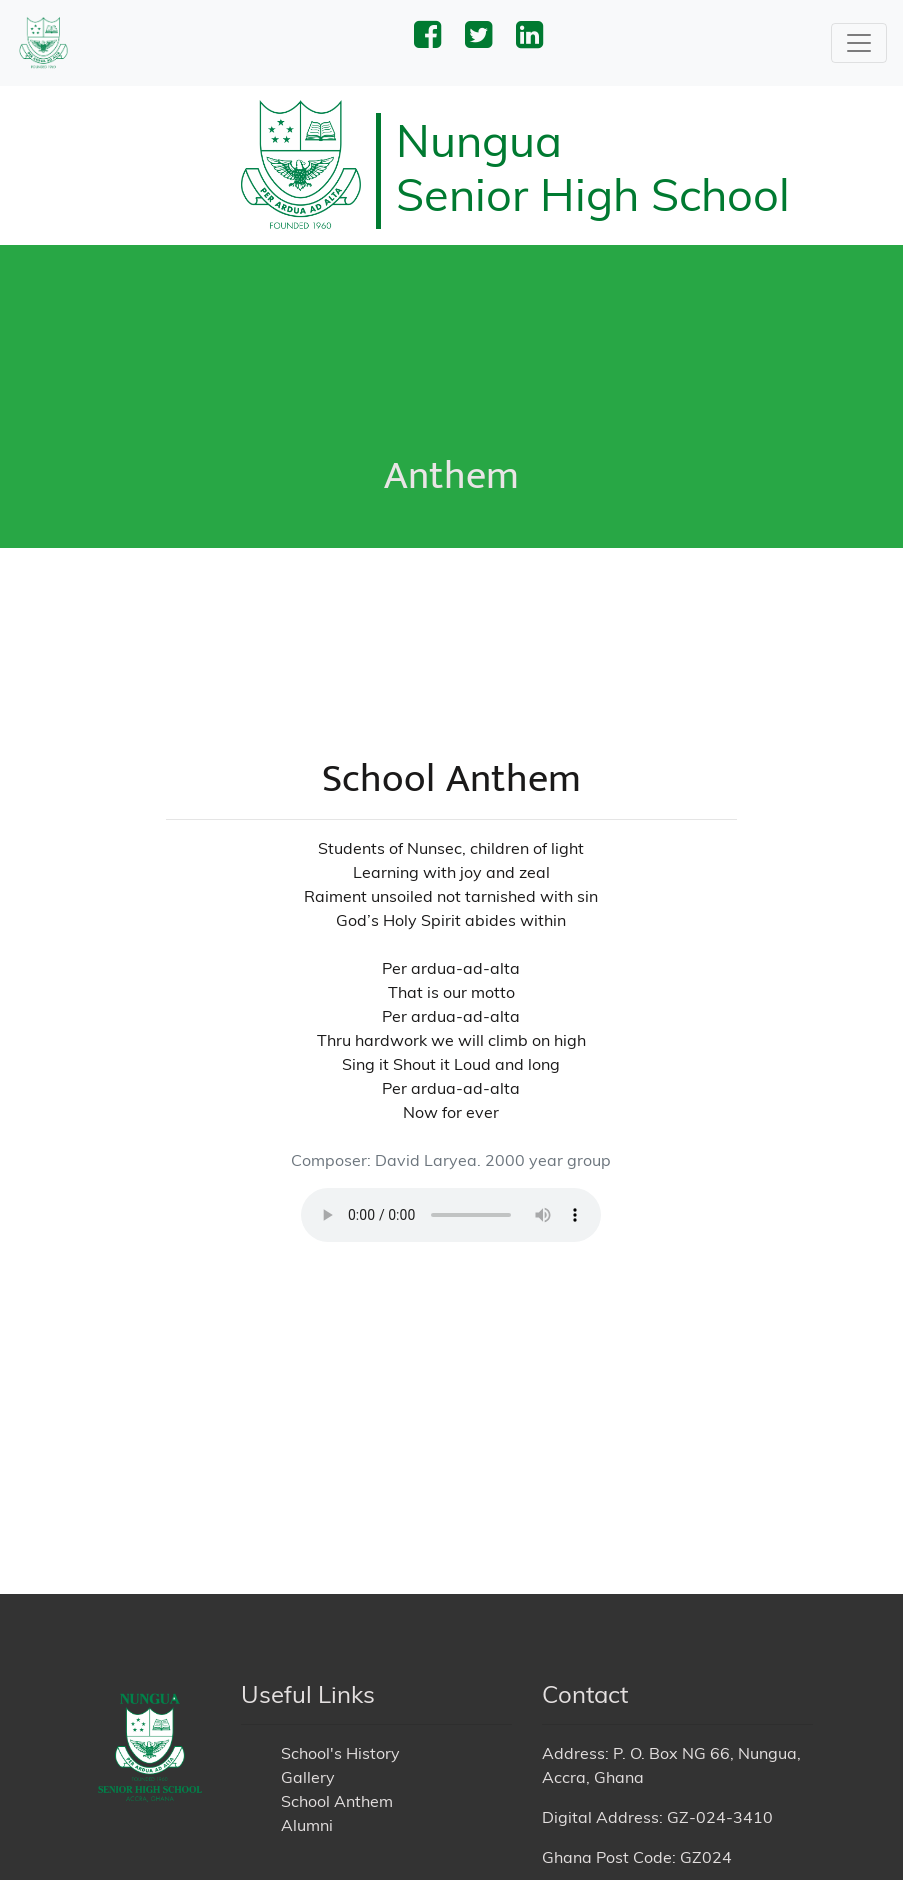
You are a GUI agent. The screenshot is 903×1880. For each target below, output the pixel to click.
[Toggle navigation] (859, 43)
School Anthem (337, 1747)
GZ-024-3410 (720, 1763)
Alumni (307, 1771)
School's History (340, 1699)
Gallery (308, 1723)
